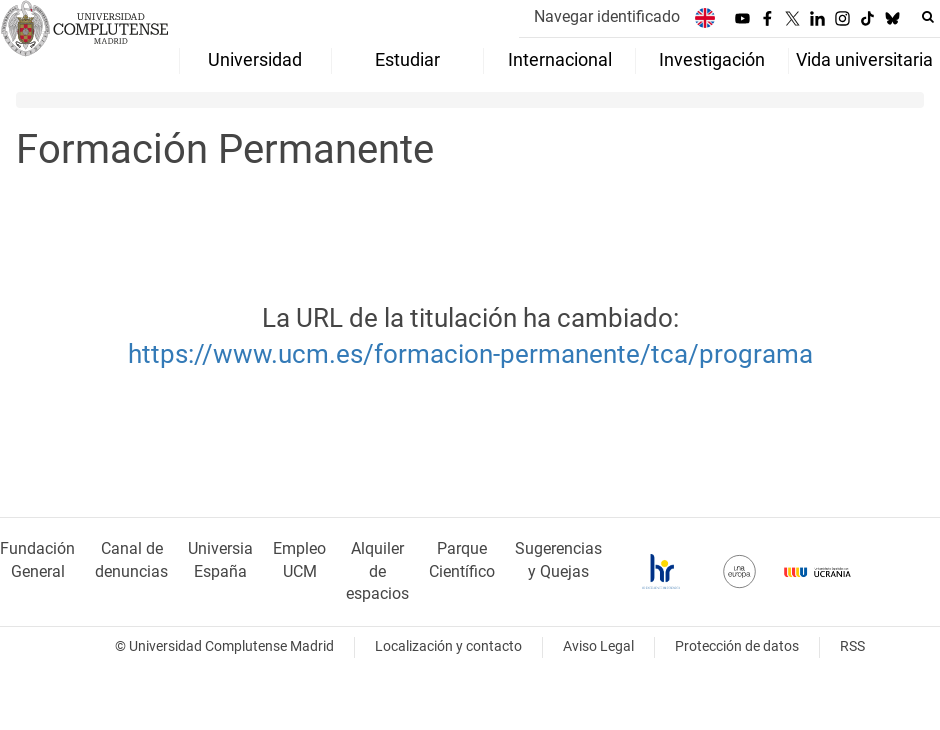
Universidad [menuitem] (255, 60)
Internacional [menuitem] (560, 60)
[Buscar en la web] (928, 17)
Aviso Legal (598, 646)
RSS (852, 646)
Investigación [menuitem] (712, 60)
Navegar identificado (607, 16)
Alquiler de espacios (377, 571)
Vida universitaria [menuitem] (864, 60)
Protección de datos (737, 646)
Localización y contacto (448, 646)
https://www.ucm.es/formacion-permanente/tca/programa (470, 354)
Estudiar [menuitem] (407, 60)
